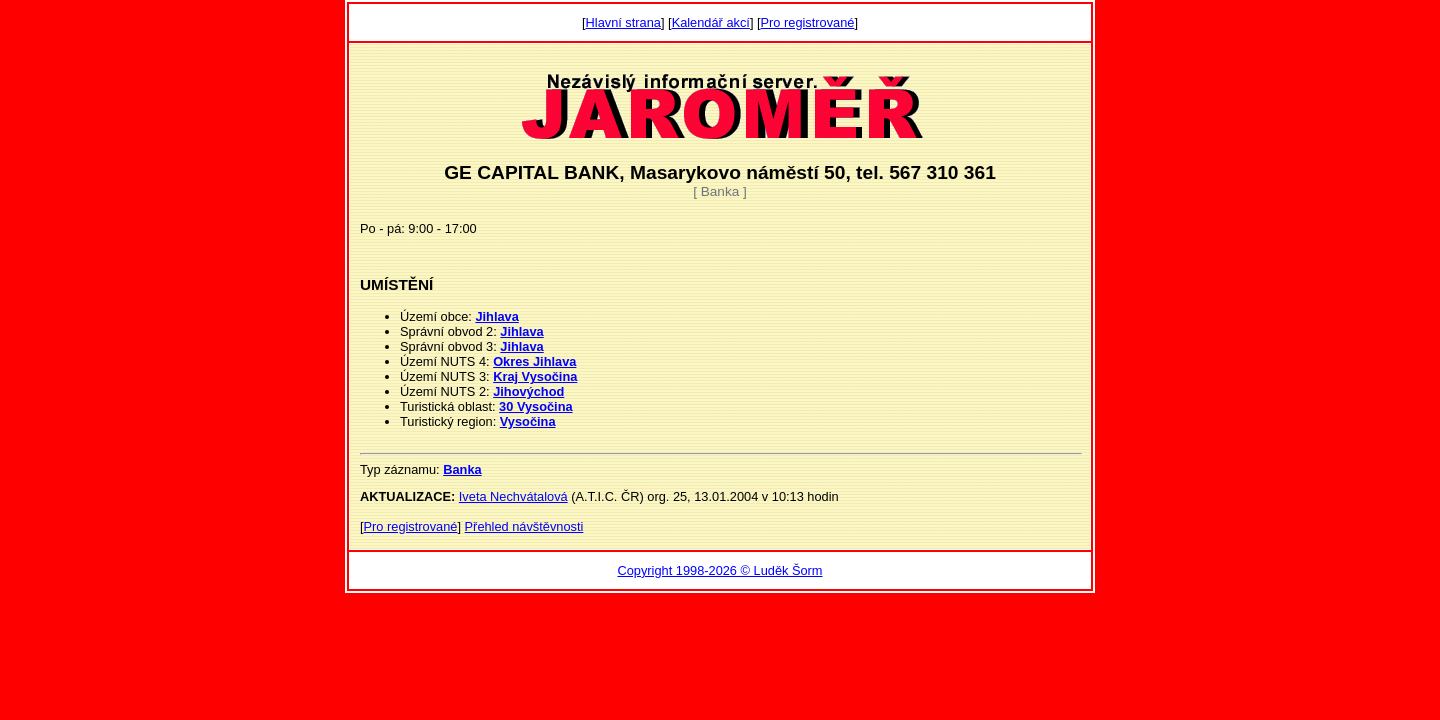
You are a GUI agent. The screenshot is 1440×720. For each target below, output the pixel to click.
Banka (462, 469)
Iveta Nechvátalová (513, 496)
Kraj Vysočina (535, 376)
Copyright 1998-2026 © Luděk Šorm (719, 570)
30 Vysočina (536, 406)
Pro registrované (808, 22)
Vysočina (528, 421)
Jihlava (496, 316)
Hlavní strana (623, 22)
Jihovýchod (528, 391)
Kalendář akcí (711, 22)
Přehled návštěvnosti (524, 526)
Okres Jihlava (534, 361)
